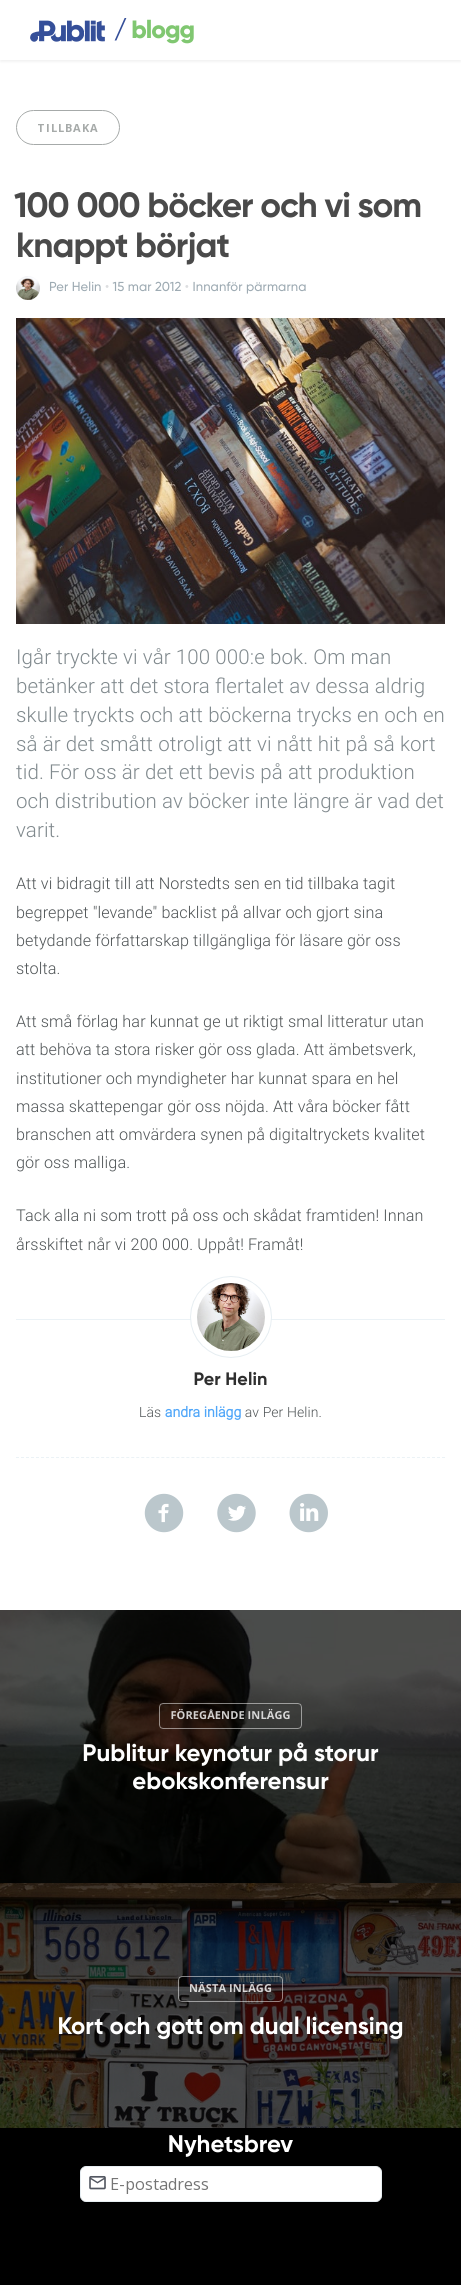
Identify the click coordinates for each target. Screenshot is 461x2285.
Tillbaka (68, 127)
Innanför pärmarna (249, 287)
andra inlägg (203, 1413)
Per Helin (75, 287)
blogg (154, 31)
